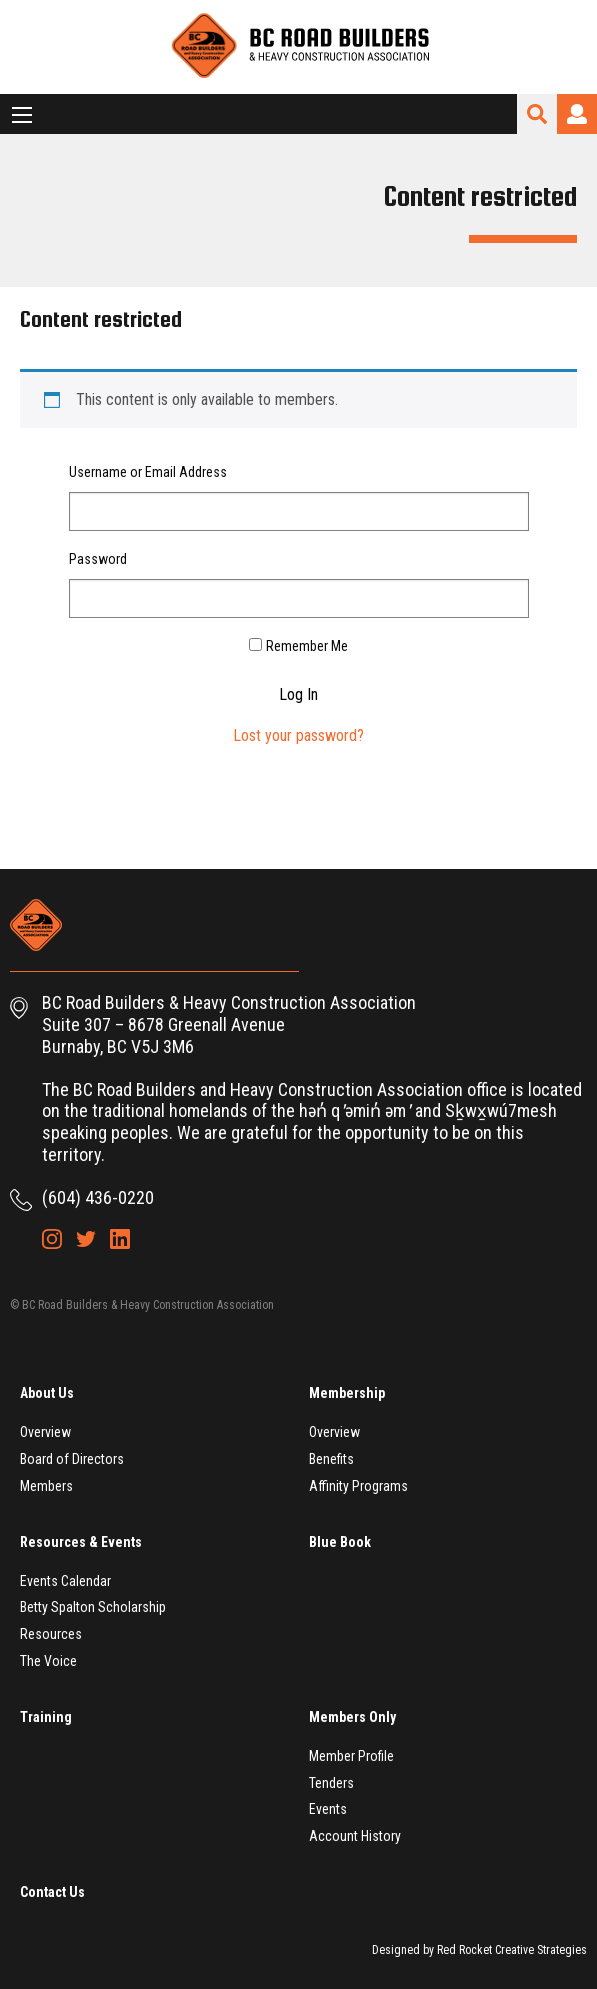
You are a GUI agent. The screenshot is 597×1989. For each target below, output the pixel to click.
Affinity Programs (358, 1486)
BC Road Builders (299, 47)
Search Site (537, 114)
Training (46, 1717)
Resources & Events (81, 1542)
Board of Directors (72, 1459)
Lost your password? (298, 735)
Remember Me (307, 646)
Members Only (352, 1717)
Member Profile (351, 1756)
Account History (355, 1836)
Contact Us (52, 1892)
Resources (51, 1634)
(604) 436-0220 (98, 1197)
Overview (45, 1432)
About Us (47, 1393)
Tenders (331, 1783)
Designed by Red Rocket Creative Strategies (479, 1950)
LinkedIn (120, 1239)
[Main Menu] (22, 115)
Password (98, 559)
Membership (347, 1393)
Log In (298, 695)
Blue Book (340, 1542)
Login (577, 114)
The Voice (48, 1661)
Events (328, 1809)
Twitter (86, 1239)
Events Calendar (65, 1581)
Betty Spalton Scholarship (93, 1607)
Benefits (331, 1459)
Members (46, 1486)
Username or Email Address (148, 472)
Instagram (52, 1239)
